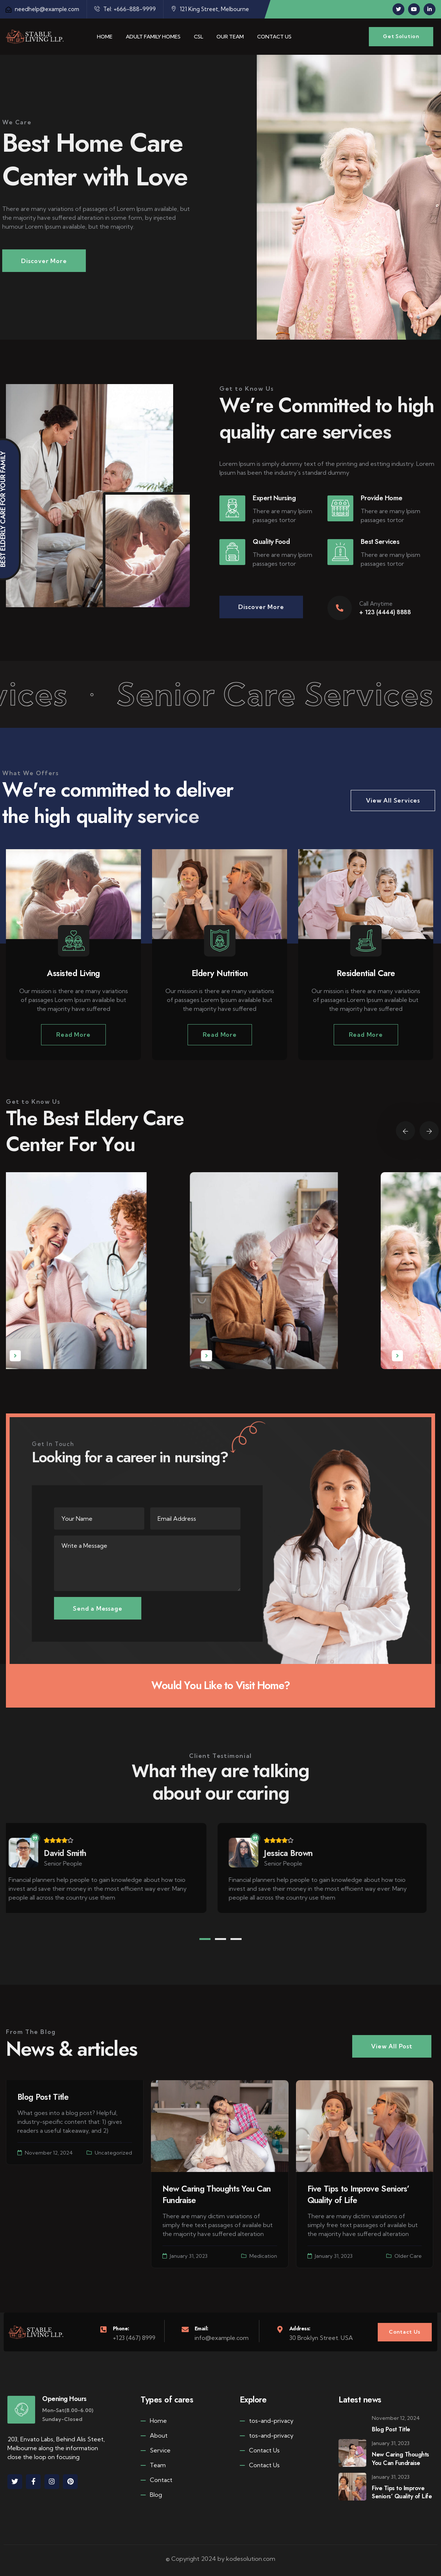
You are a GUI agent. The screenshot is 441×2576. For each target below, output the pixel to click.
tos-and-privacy (266, 2420)
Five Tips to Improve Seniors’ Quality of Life (358, 2194)
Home (154, 2420)
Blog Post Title (42, 2097)
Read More (73, 1034)
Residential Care (366, 973)
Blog (151, 2494)
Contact (156, 2479)
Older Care (408, 2256)
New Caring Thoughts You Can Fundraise (216, 2194)
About (154, 2435)
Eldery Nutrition (220, 973)
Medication (263, 2256)
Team (153, 2465)
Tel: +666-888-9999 (125, 9)
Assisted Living (73, 973)
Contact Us (260, 2450)
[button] (205, 1939)
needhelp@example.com (42, 9)
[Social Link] (398, 9)
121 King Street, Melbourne (210, 9)
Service (156, 2450)
